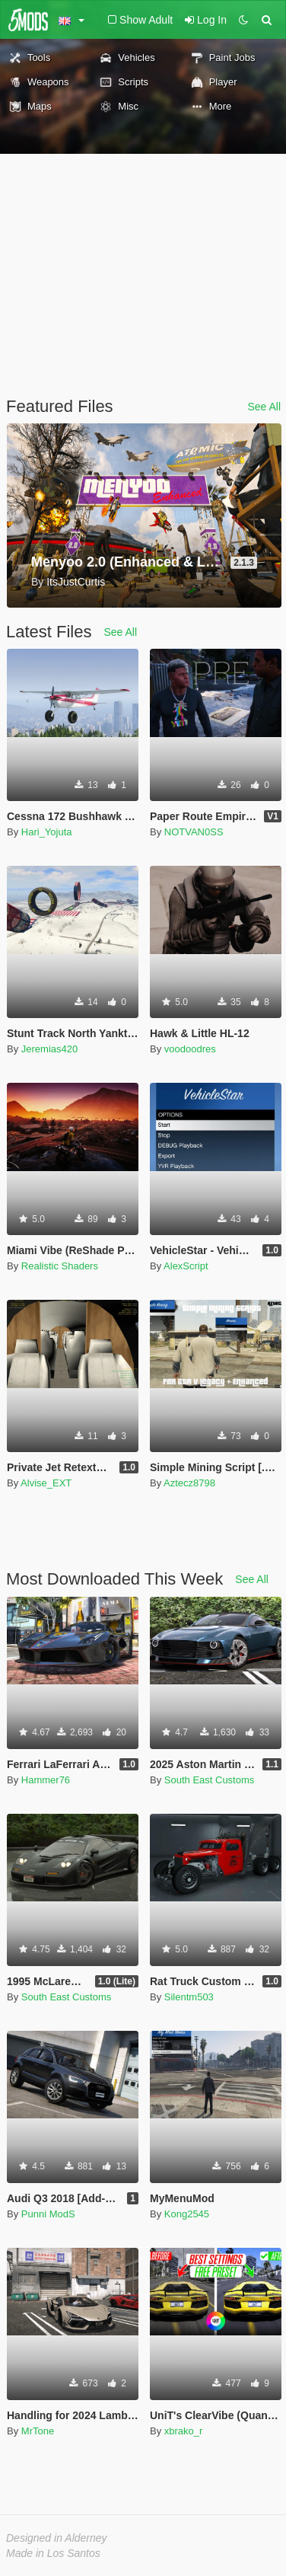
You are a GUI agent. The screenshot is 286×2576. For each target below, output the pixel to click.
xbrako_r (183, 2431)
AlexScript (186, 1266)
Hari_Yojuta (46, 832)
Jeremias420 (49, 1049)
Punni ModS (48, 2214)
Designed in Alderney (56, 2538)
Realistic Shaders (59, 1266)
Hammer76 (45, 1780)
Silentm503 (189, 1997)
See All (264, 407)
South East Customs (209, 1780)
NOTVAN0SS (194, 832)
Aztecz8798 (189, 1483)
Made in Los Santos (53, 2553)
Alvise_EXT (46, 1483)
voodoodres (190, 1049)
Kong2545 (186, 2214)
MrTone (37, 2431)
